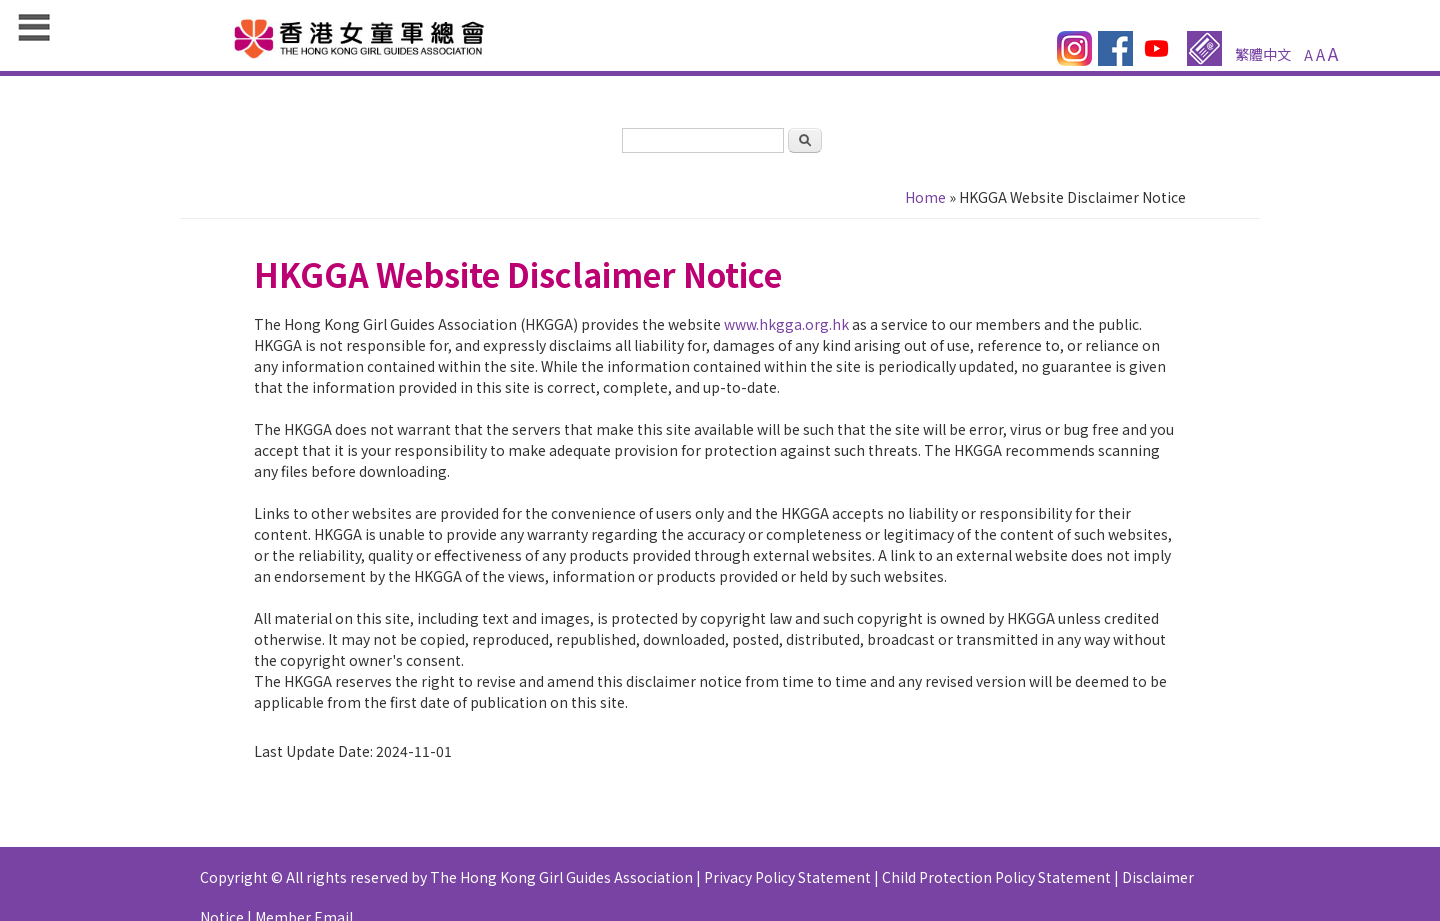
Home (925, 197)
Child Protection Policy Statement (996, 877)
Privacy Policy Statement (787, 877)
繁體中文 (1263, 54)
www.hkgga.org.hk (786, 324)
